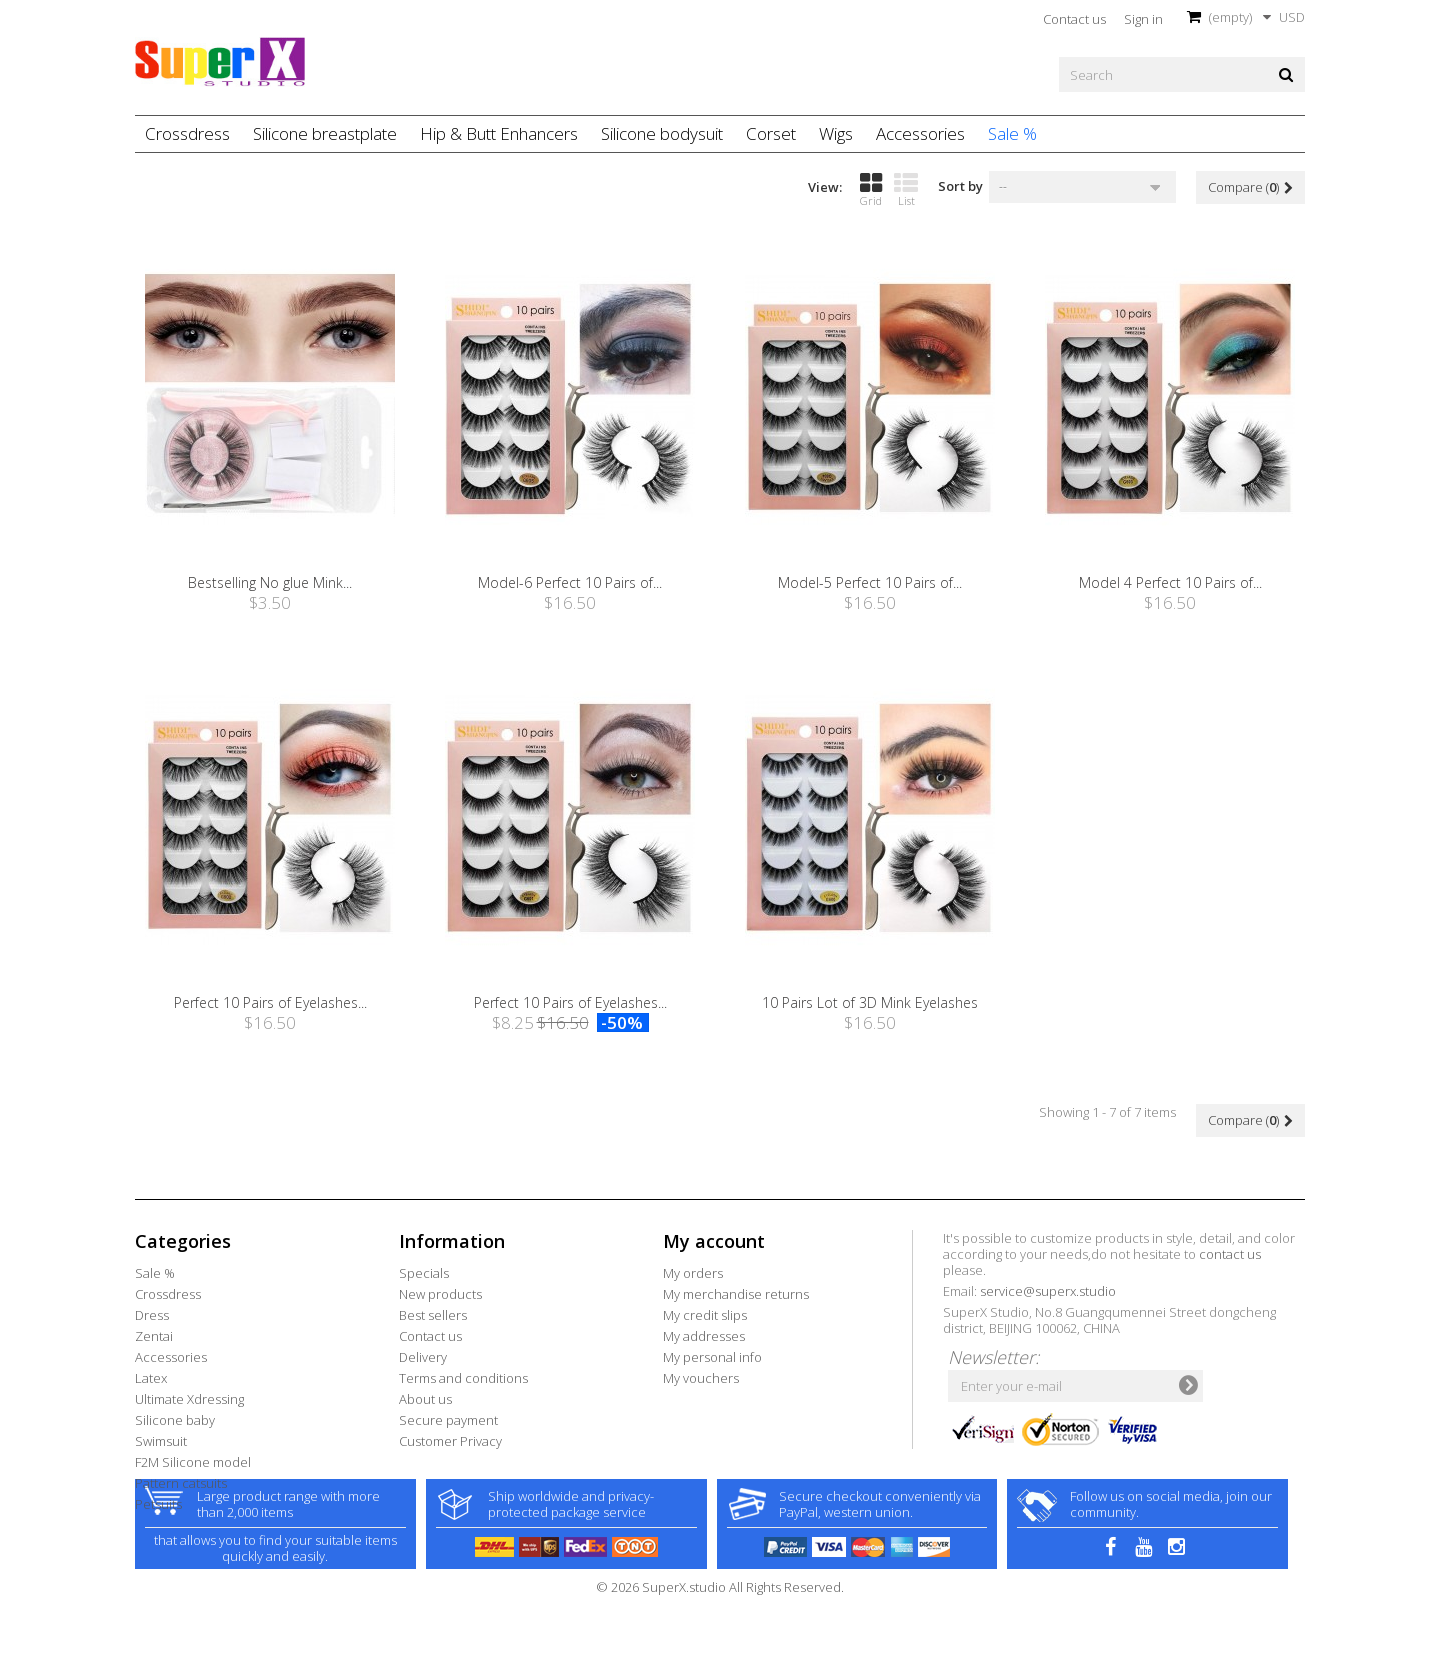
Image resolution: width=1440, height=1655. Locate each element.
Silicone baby (175, 1420)
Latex (151, 1378)
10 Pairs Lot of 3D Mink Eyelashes (870, 1002)
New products (440, 1294)
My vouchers (701, 1378)
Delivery (423, 1357)
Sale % (1012, 133)
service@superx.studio (1048, 1291)
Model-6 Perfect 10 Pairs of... (570, 582)
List (906, 189)
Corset (771, 133)
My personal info (712, 1357)
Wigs (836, 133)
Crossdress (187, 133)
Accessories (920, 133)
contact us (1230, 1254)
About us (425, 1399)
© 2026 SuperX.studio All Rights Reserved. (720, 1644)
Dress (152, 1315)
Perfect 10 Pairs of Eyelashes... (270, 1002)
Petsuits (158, 1504)
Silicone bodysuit (662, 133)
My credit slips (705, 1315)
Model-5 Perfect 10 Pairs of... (870, 582)
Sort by (960, 185)
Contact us (1074, 19)
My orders (693, 1273)
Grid (871, 189)
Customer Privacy (450, 1441)
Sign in (1143, 19)
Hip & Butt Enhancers (499, 133)
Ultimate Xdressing (189, 1399)
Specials (424, 1273)
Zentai (154, 1336)
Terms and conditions (463, 1378)
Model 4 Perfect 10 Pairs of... (1170, 582)
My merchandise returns (736, 1294)
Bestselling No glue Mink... (270, 582)
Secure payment (448, 1420)
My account (714, 1241)
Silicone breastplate (325, 133)
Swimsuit (161, 1441)
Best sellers (433, 1315)
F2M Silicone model (193, 1462)
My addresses (704, 1336)
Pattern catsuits (181, 1483)
